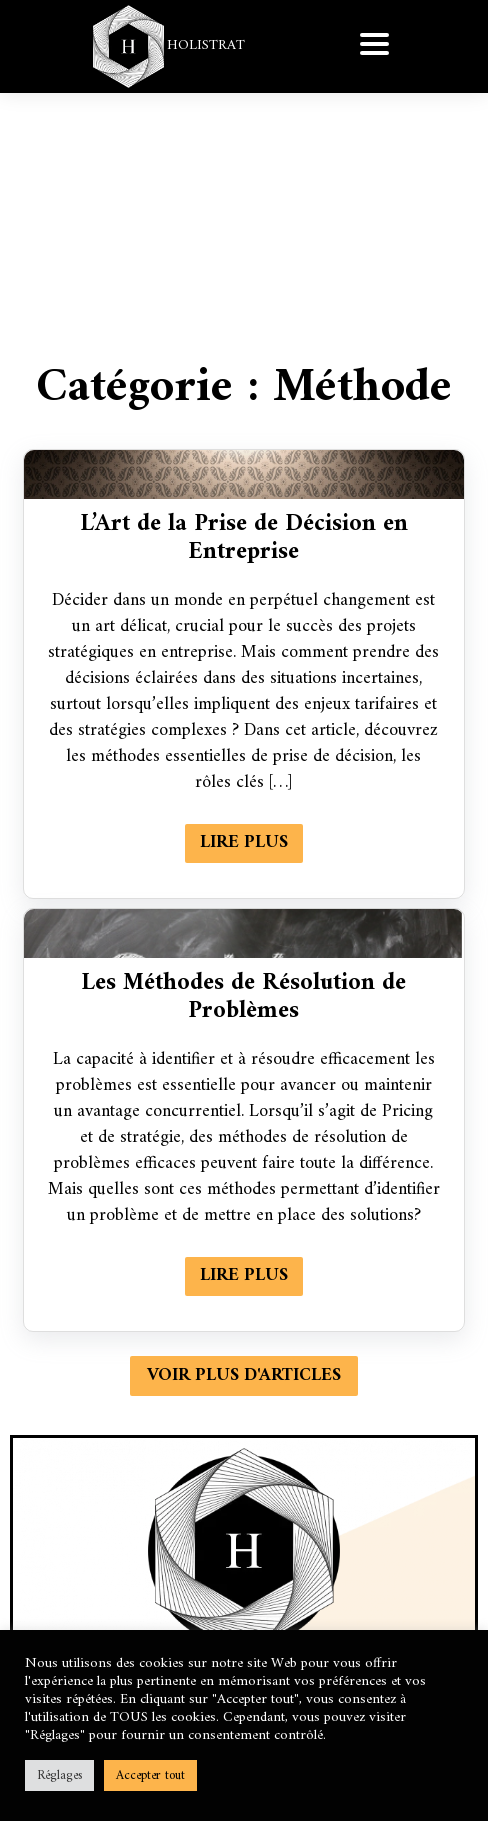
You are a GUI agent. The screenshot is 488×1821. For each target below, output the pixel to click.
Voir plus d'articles (244, 1375)
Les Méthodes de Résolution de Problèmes (243, 997)
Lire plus (244, 842)
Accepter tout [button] (150, 1775)
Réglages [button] (59, 1775)
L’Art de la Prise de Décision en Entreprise (244, 538)
